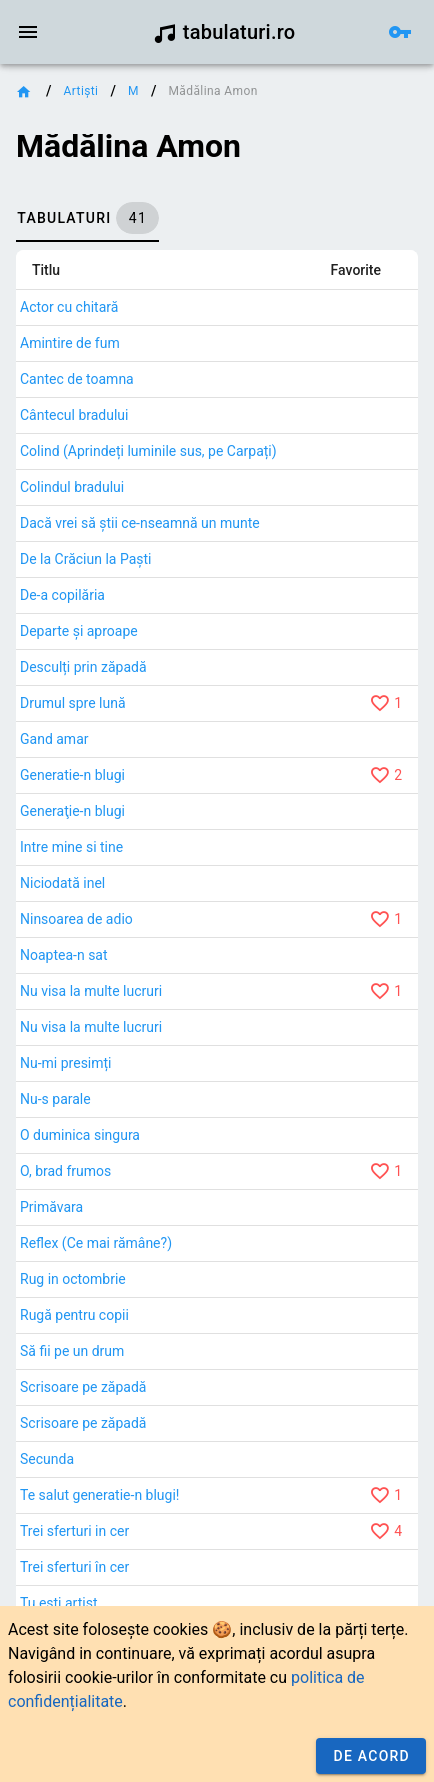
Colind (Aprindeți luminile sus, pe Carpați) (148, 451)
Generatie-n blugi (72, 775)
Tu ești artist (59, 1603)
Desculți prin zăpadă (83, 667)
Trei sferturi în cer (74, 1567)
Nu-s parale (55, 1099)
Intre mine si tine (71, 847)
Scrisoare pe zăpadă (83, 1387)
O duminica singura (80, 1135)
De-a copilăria (62, 595)
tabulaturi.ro (224, 32)
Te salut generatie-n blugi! (99, 1495)
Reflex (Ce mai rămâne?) (96, 1243)
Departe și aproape (79, 631)
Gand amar (54, 739)
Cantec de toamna (77, 379)
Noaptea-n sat (64, 955)
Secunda (47, 1459)
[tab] (87, 218)
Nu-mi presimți (66, 1063)
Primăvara (51, 1207)
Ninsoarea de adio (76, 919)
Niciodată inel (62, 883)
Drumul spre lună (73, 703)
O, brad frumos (65, 1171)
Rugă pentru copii (74, 1315)
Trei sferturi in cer (74, 1531)
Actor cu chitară (69, 307)
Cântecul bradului (74, 415)
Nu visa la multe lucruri (91, 991)
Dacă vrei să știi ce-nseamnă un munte (140, 523)
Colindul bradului (72, 487)
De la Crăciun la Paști (86, 559)
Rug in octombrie (73, 1279)
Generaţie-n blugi (72, 811)
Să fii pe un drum (72, 1351)
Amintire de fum (70, 343)
